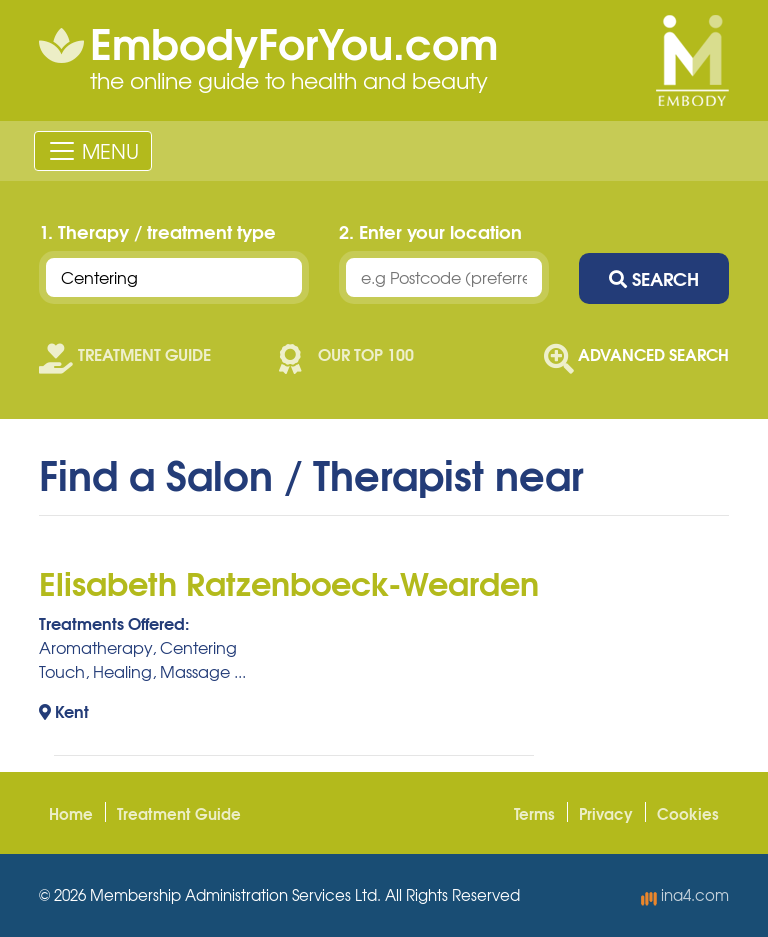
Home (71, 813)
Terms (534, 813)
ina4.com (685, 895)
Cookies (688, 813)
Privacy (606, 813)
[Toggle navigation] (93, 151)
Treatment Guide (179, 813)
